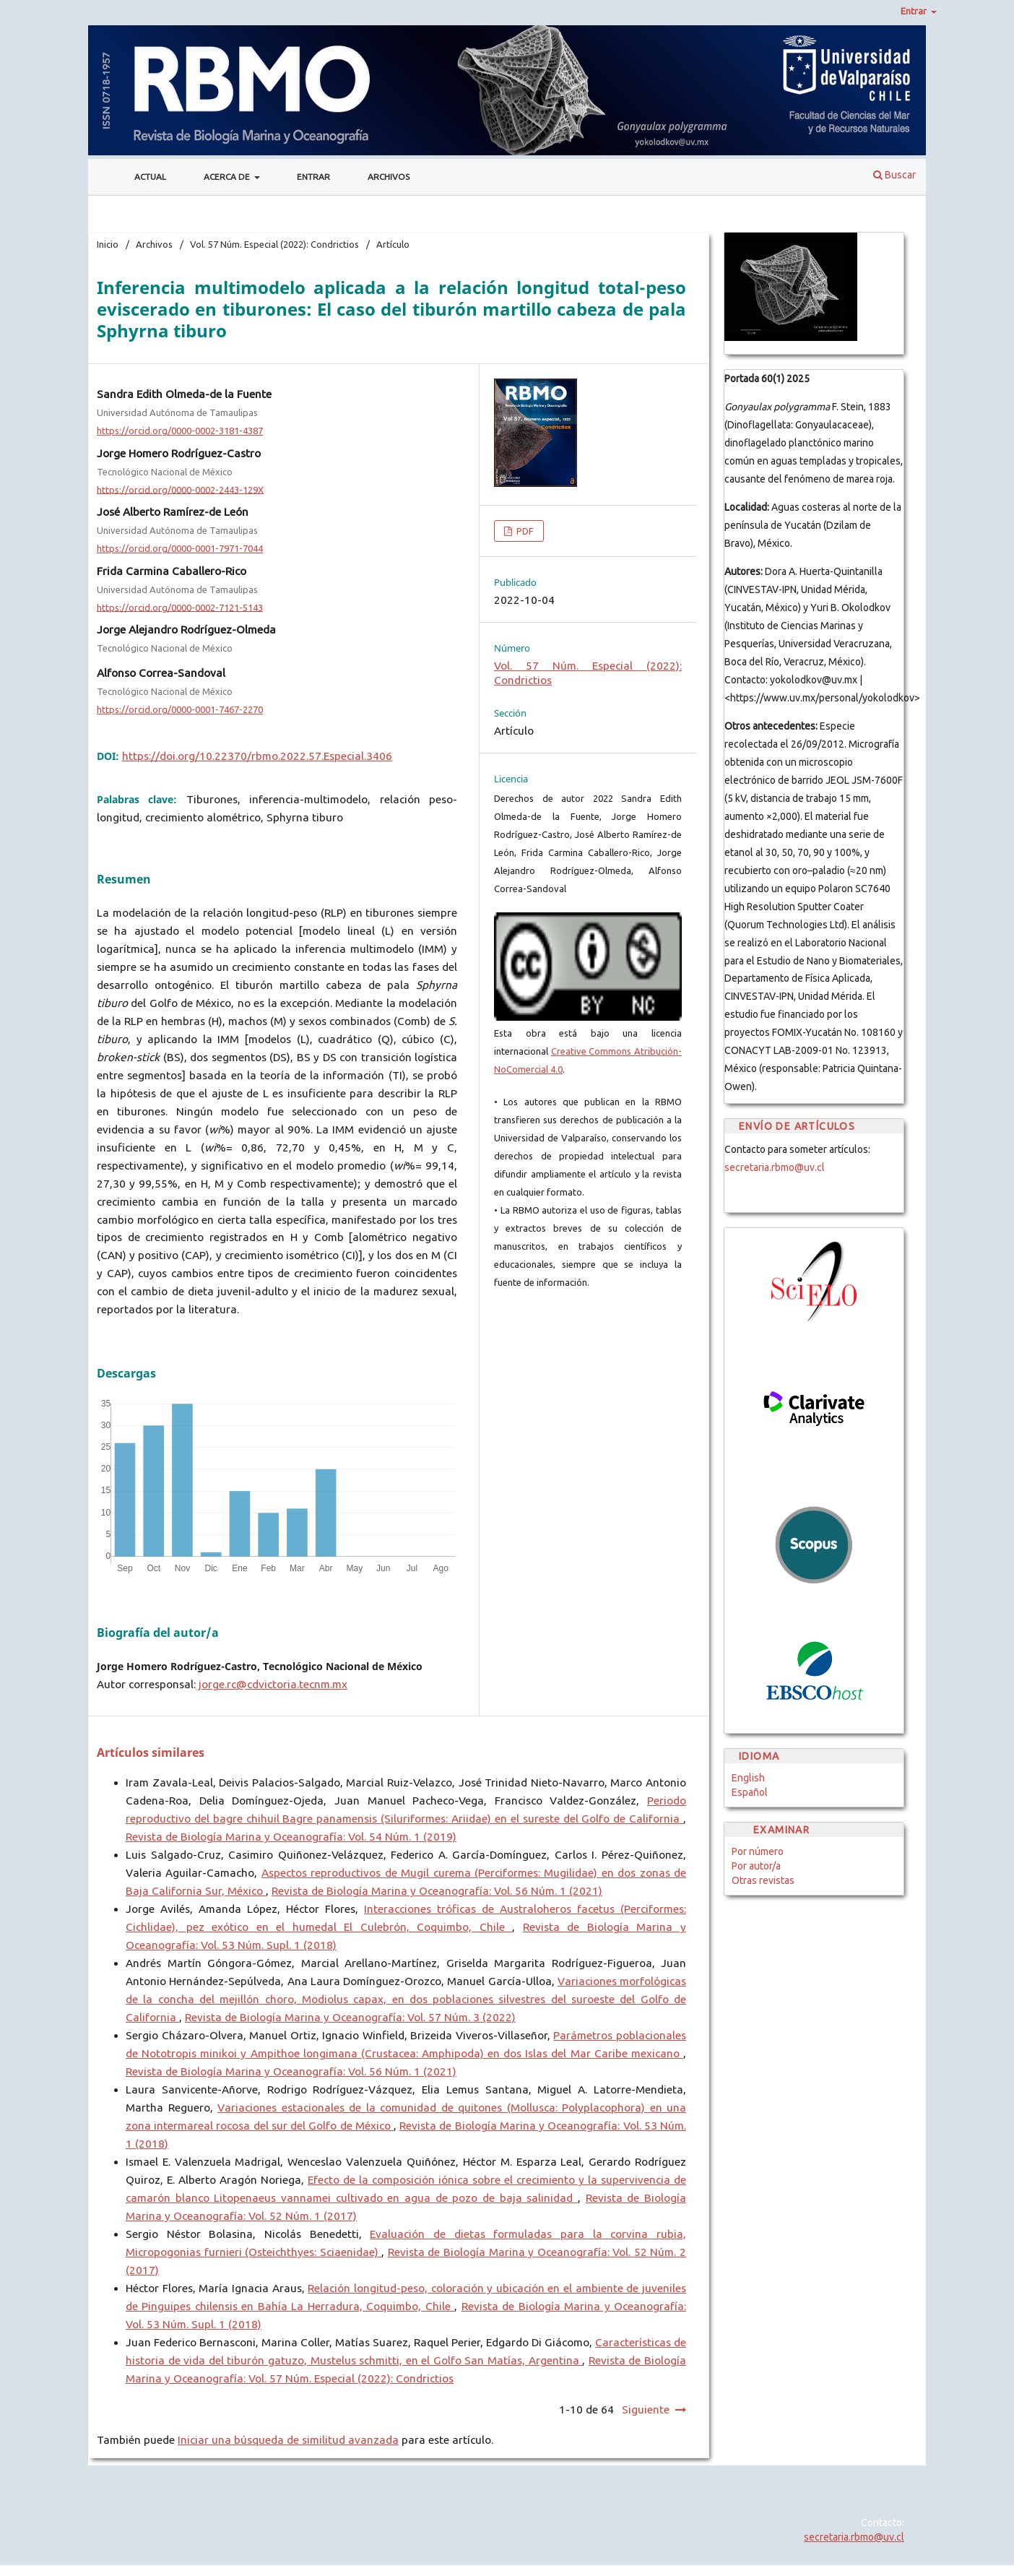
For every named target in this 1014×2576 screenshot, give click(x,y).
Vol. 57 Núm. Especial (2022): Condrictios (274, 244)
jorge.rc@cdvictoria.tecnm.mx (271, 1684)
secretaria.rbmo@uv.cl (774, 1167)
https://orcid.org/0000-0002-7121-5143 (180, 607)
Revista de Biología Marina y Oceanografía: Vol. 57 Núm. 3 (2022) (350, 2017)
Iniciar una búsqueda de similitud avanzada (288, 2440)
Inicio (107, 244)
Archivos (389, 176)
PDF (524, 531)
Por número (758, 1851)
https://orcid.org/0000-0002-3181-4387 (180, 430)
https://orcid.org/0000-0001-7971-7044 (180, 548)
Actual (150, 176)
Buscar (894, 175)
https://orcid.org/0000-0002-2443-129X (180, 489)
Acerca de (228, 176)
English (748, 1778)
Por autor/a (756, 1866)
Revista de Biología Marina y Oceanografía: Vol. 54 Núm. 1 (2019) (291, 1837)
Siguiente (646, 2409)
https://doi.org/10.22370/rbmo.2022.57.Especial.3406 (257, 756)
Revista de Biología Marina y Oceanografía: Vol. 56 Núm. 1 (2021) (437, 1891)
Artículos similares (150, 1752)
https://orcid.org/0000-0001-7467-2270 (180, 709)
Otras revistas (763, 1880)
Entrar (313, 176)
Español (750, 1792)
